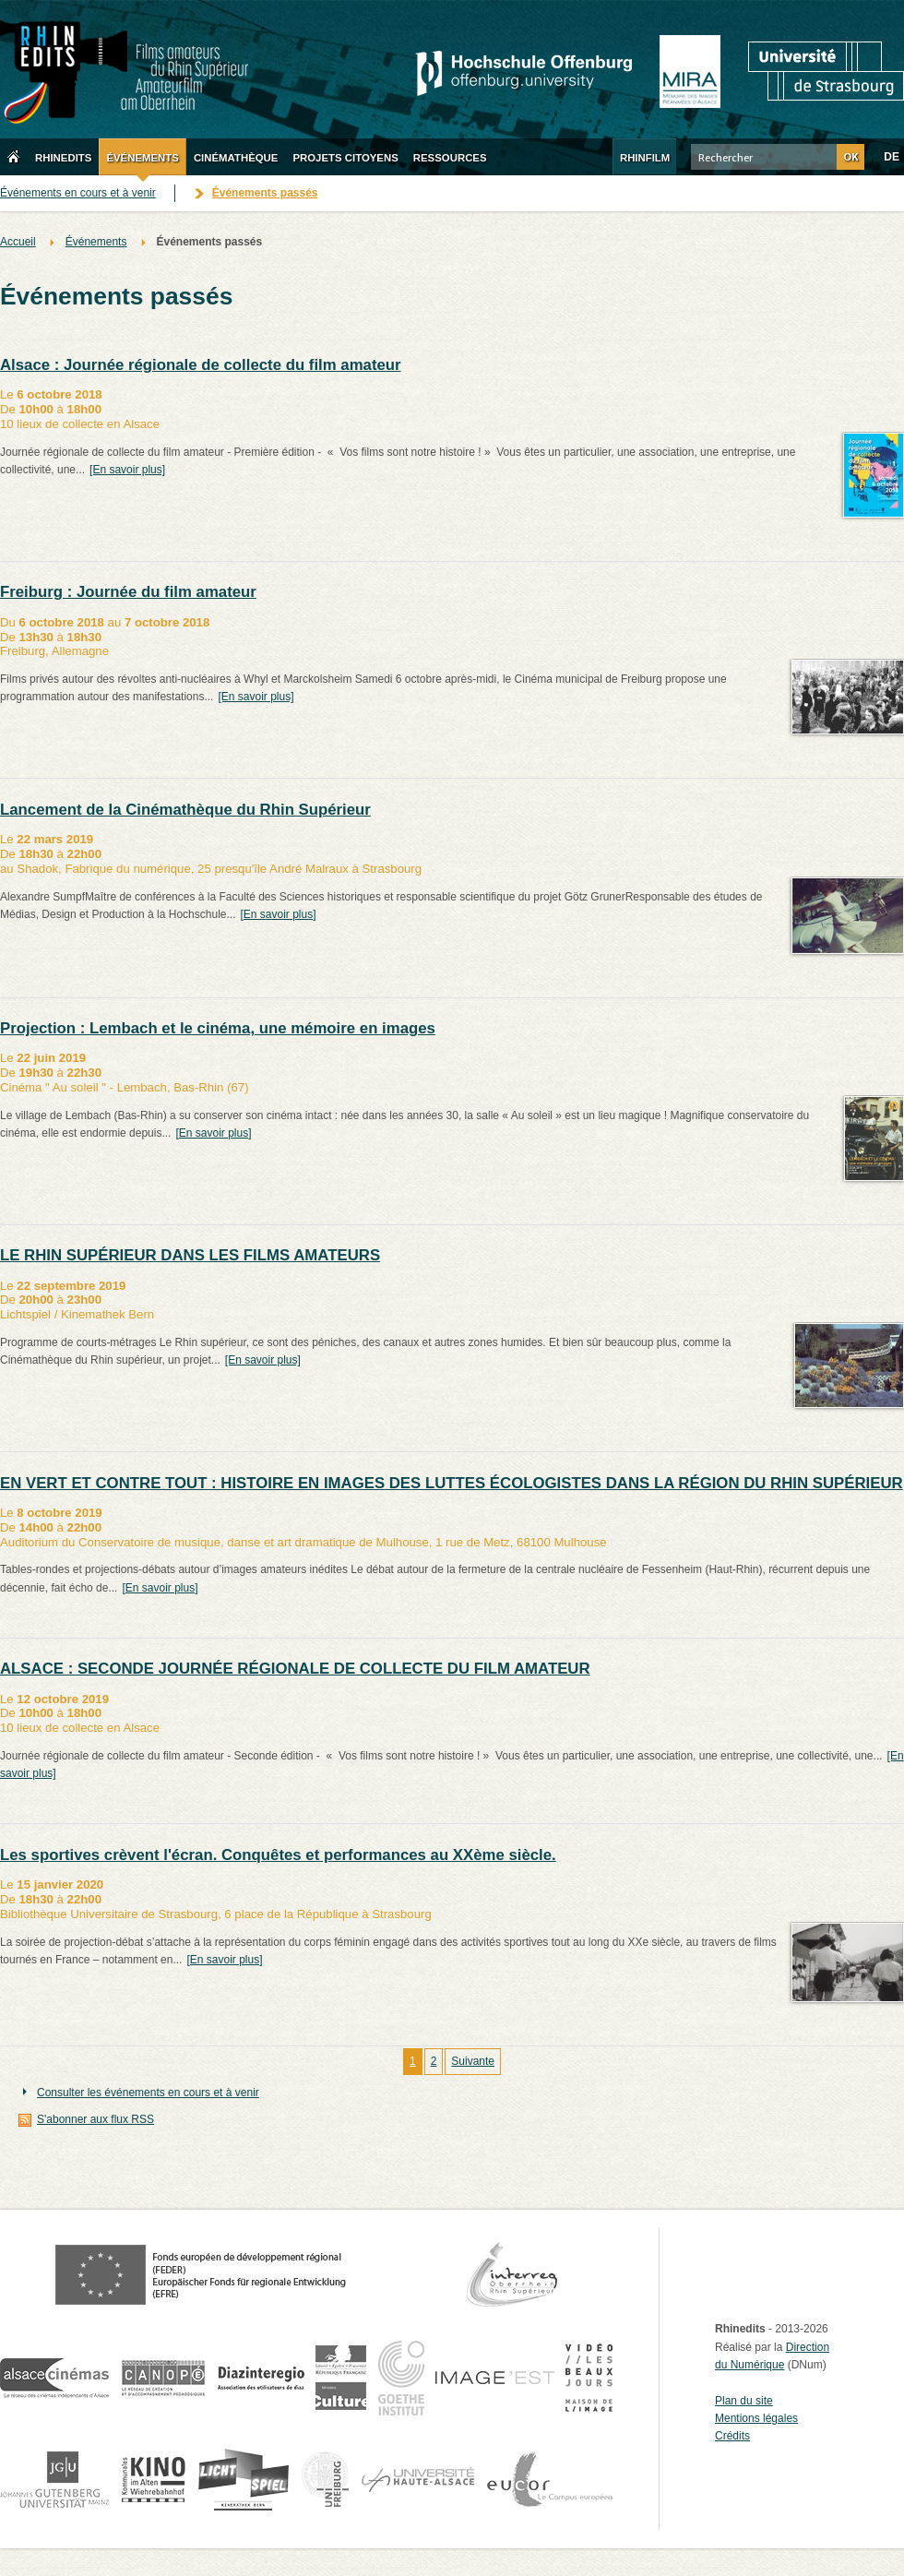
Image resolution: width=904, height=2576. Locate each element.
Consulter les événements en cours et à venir (148, 2092)
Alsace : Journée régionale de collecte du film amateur (200, 365)
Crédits (732, 2435)
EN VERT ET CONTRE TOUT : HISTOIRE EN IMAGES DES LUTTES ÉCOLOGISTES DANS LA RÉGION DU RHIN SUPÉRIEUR (451, 1483)
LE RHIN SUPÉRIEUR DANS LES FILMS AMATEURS (190, 1255)
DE (891, 156)
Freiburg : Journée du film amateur (128, 592)
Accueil (18, 241)
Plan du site (744, 2400)
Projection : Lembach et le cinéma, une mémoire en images (217, 1028)
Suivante (472, 2061)
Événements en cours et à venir (78, 192)
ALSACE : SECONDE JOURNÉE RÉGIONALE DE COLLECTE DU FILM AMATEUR (295, 1668)
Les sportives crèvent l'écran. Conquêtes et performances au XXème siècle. (278, 1855)
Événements (96, 241)
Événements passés (265, 192)
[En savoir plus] (127, 469)
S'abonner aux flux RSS (95, 2119)
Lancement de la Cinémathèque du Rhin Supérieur (185, 809)
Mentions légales (756, 2418)
